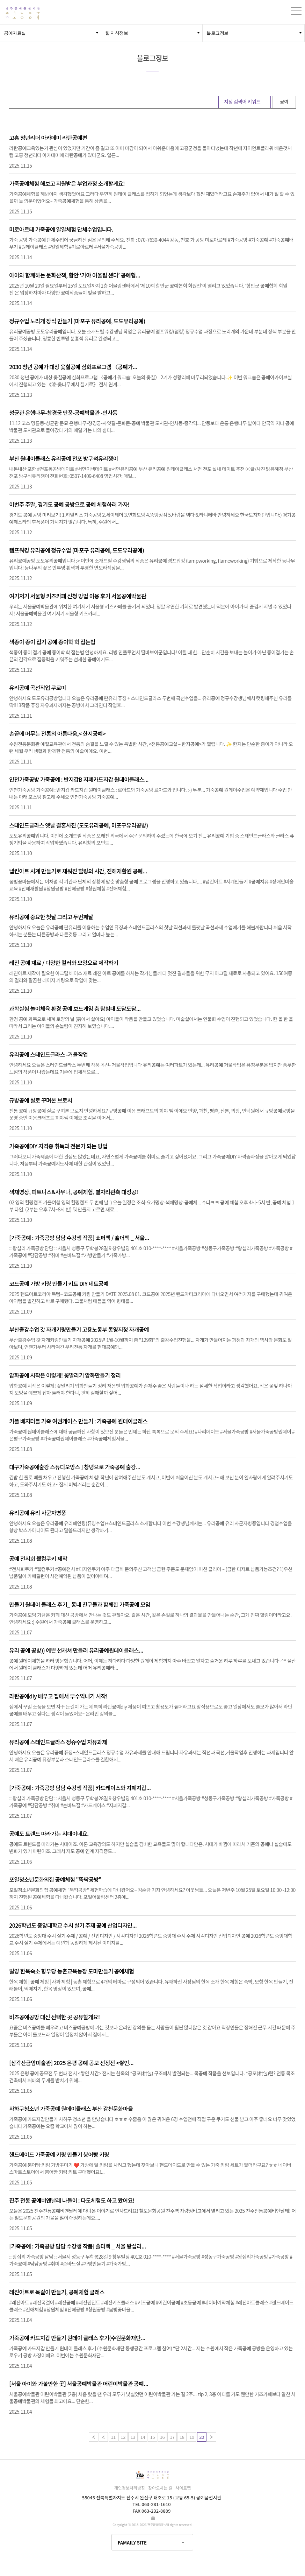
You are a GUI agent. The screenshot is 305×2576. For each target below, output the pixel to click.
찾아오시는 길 (160, 2488)
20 (201, 2437)
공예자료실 (15, 33)
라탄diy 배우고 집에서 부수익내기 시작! (58, 1696)
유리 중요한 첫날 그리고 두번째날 (51, 917)
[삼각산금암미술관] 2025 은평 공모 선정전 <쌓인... (71, 2062)
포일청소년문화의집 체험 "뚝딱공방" (55, 1879)
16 (162, 2437)
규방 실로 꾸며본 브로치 (40, 1100)
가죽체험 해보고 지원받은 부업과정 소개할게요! (67, 183)
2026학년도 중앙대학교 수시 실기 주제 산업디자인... (73, 1925)
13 (133, 2437)
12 (123, 2437)
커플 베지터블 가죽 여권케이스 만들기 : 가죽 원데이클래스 (78, 1421)
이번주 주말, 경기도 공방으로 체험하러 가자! (69, 504)
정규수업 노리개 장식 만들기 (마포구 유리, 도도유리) (77, 321)
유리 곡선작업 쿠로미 (37, 687)
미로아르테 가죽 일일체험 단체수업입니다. (61, 229)
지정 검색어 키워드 (242, 101)
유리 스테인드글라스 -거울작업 (48, 1054)
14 (142, 2437)
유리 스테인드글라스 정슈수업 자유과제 (58, 1742)
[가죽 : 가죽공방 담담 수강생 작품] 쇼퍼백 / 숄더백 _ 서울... (79, 1237)
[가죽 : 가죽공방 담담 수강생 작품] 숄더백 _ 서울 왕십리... (77, 2246)
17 (172, 2437)
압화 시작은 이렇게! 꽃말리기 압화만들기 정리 (65, 1375)
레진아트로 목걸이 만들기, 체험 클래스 (56, 2292)
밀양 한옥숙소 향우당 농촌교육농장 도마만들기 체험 (71, 1971)
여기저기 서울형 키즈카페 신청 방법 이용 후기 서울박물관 (77, 596)
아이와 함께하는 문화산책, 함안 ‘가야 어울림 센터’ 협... (74, 275)
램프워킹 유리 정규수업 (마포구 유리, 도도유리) (76, 550)
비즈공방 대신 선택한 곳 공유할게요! (54, 2017)
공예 (284, 101)
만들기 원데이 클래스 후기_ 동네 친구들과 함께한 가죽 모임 (79, 1604)
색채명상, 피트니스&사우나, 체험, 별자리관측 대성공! (73, 1192)
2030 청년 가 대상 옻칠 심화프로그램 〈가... (73, 367)
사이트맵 (183, 2488)
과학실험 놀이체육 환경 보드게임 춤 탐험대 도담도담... (74, 1008)
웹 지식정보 (116, 33)
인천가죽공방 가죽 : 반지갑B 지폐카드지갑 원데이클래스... (78, 779)
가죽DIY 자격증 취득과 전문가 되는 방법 (58, 1146)
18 (182, 2437)
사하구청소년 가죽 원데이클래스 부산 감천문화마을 (71, 2108)
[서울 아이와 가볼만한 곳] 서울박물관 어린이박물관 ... (78, 2383)
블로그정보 (217, 33)
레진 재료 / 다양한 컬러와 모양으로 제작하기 (63, 962)
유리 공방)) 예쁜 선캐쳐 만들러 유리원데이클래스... (76, 1650)
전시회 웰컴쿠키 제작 (38, 1558)
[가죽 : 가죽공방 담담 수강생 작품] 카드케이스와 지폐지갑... (80, 1787)
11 (113, 2437)
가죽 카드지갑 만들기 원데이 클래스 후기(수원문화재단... (77, 2338)
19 (191, 2437)
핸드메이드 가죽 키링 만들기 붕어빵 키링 (59, 2154)
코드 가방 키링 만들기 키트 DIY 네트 (58, 1283)
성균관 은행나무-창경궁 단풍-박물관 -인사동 (63, 412)
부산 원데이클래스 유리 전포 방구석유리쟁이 (63, 458)
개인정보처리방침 (129, 2488)
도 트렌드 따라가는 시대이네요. (48, 1833)
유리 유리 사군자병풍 (37, 1512)
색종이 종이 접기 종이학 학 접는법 (52, 642)
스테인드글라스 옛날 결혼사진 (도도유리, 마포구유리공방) (78, 825)
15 (152, 2437)
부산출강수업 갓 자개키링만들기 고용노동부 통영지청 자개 (79, 1329)
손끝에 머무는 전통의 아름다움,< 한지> (57, 733)
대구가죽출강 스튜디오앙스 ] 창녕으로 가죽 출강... (74, 1467)
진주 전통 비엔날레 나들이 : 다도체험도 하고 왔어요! (72, 2200)
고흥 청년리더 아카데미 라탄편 (48, 137)
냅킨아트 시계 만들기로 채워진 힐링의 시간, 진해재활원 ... (78, 871)
